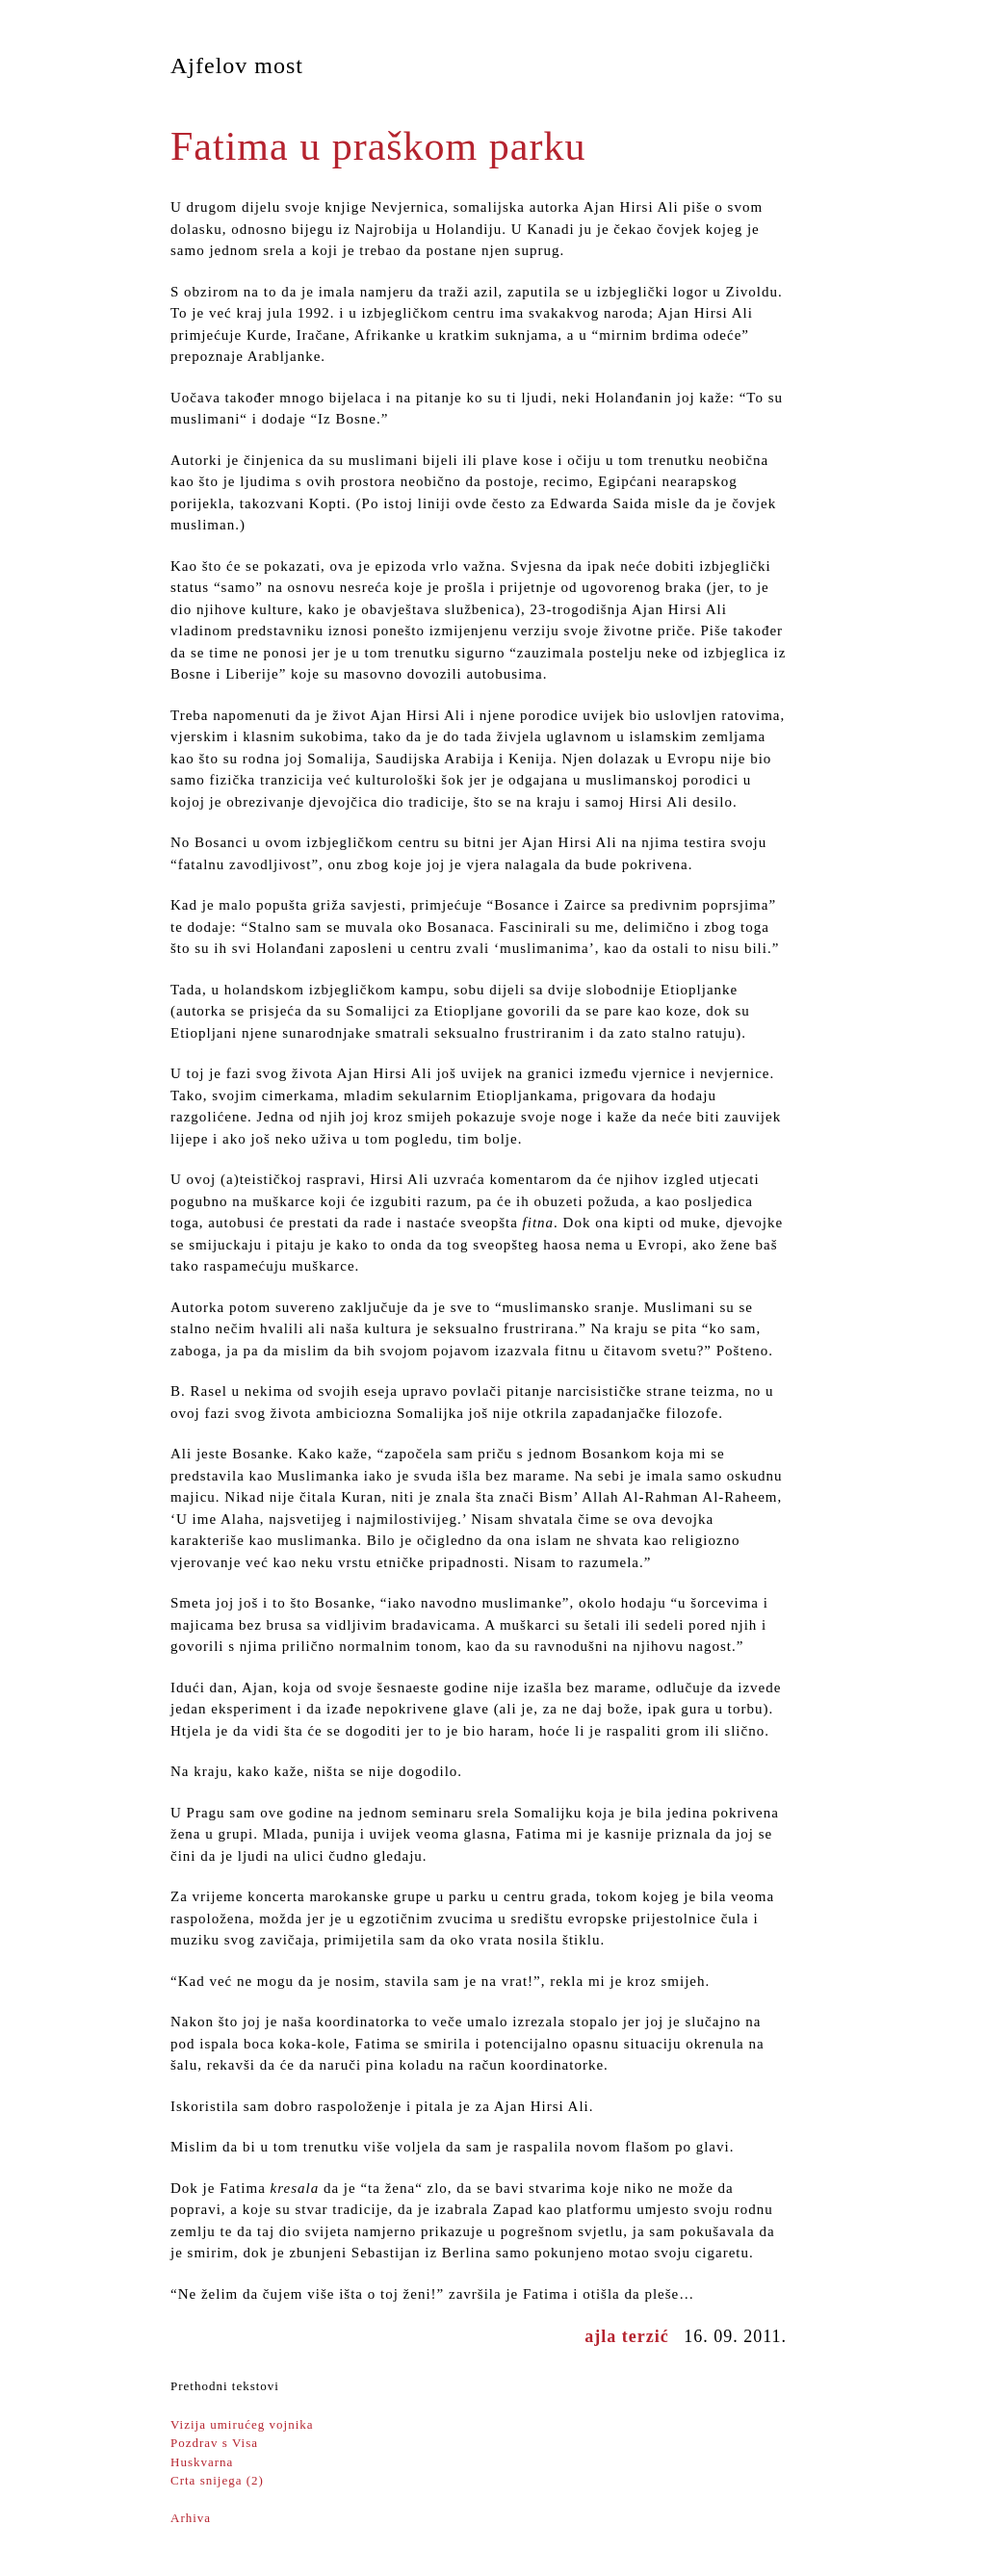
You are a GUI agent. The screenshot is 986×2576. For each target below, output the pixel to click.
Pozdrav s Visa (214, 2442)
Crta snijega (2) (217, 2480)
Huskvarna (201, 2462)
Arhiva (190, 2518)
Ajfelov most (236, 65)
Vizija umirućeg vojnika (242, 2424)
